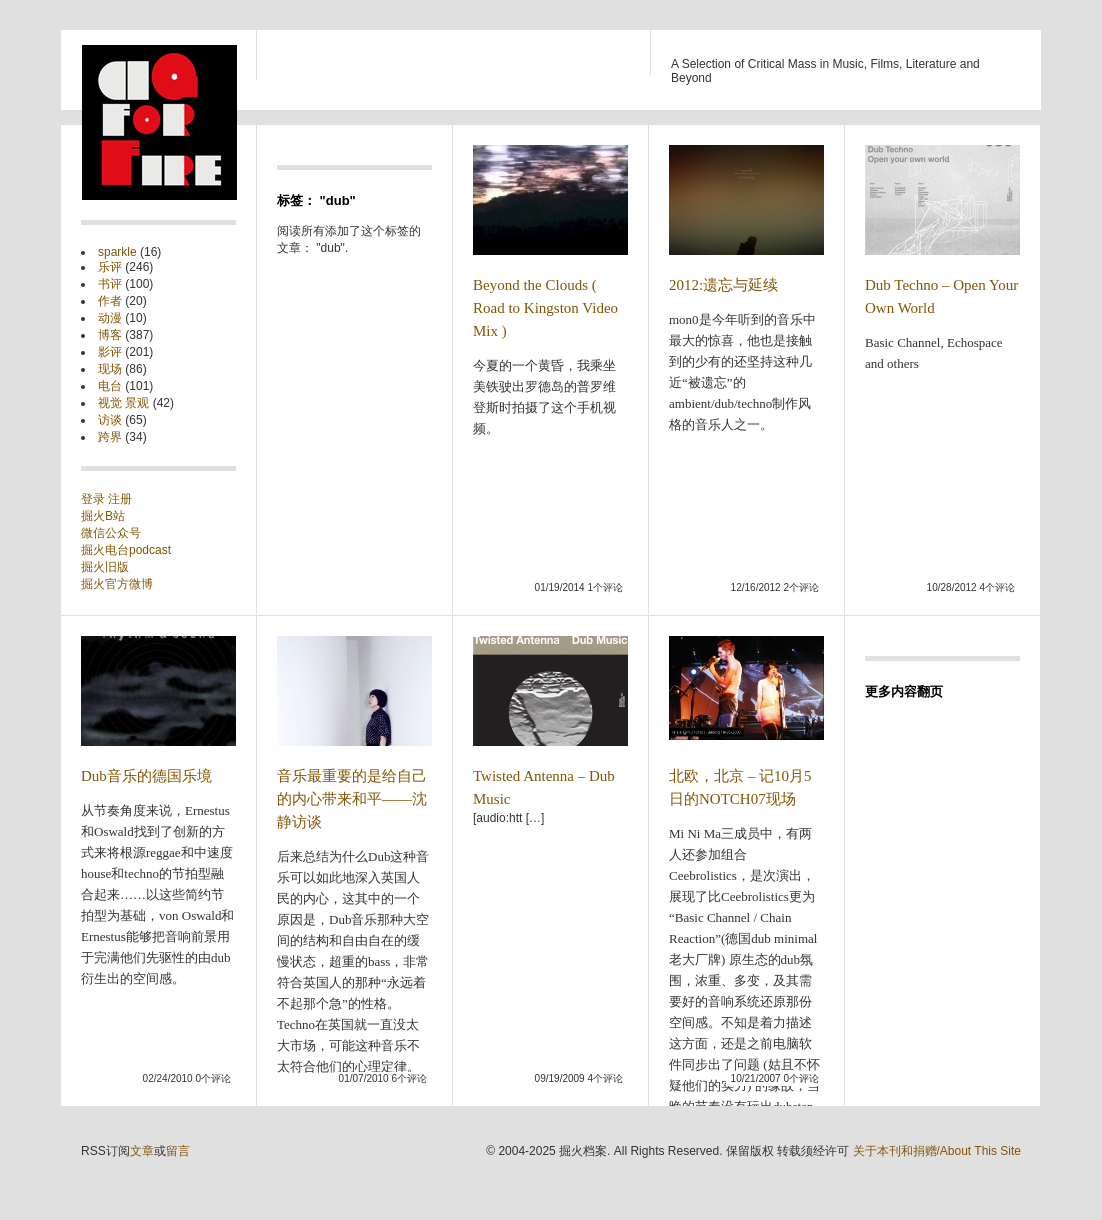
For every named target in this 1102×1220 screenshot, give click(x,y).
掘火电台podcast (126, 550)
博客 (110, 335)
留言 (178, 1151)
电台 (110, 386)
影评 (110, 352)
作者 (110, 301)
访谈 (110, 420)
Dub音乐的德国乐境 (146, 776)
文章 (142, 1151)
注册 (120, 499)
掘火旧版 (105, 567)
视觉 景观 (123, 403)
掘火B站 (103, 516)
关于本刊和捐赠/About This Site (937, 1151)
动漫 (110, 318)
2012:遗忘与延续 (723, 285)
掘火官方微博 (117, 584)
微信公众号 (111, 533)
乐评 (110, 267)
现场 (110, 369)
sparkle (117, 252)
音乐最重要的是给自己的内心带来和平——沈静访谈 (352, 799)
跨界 (110, 437)
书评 (110, 284)
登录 (94, 499)
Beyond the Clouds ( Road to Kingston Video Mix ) (545, 308)
